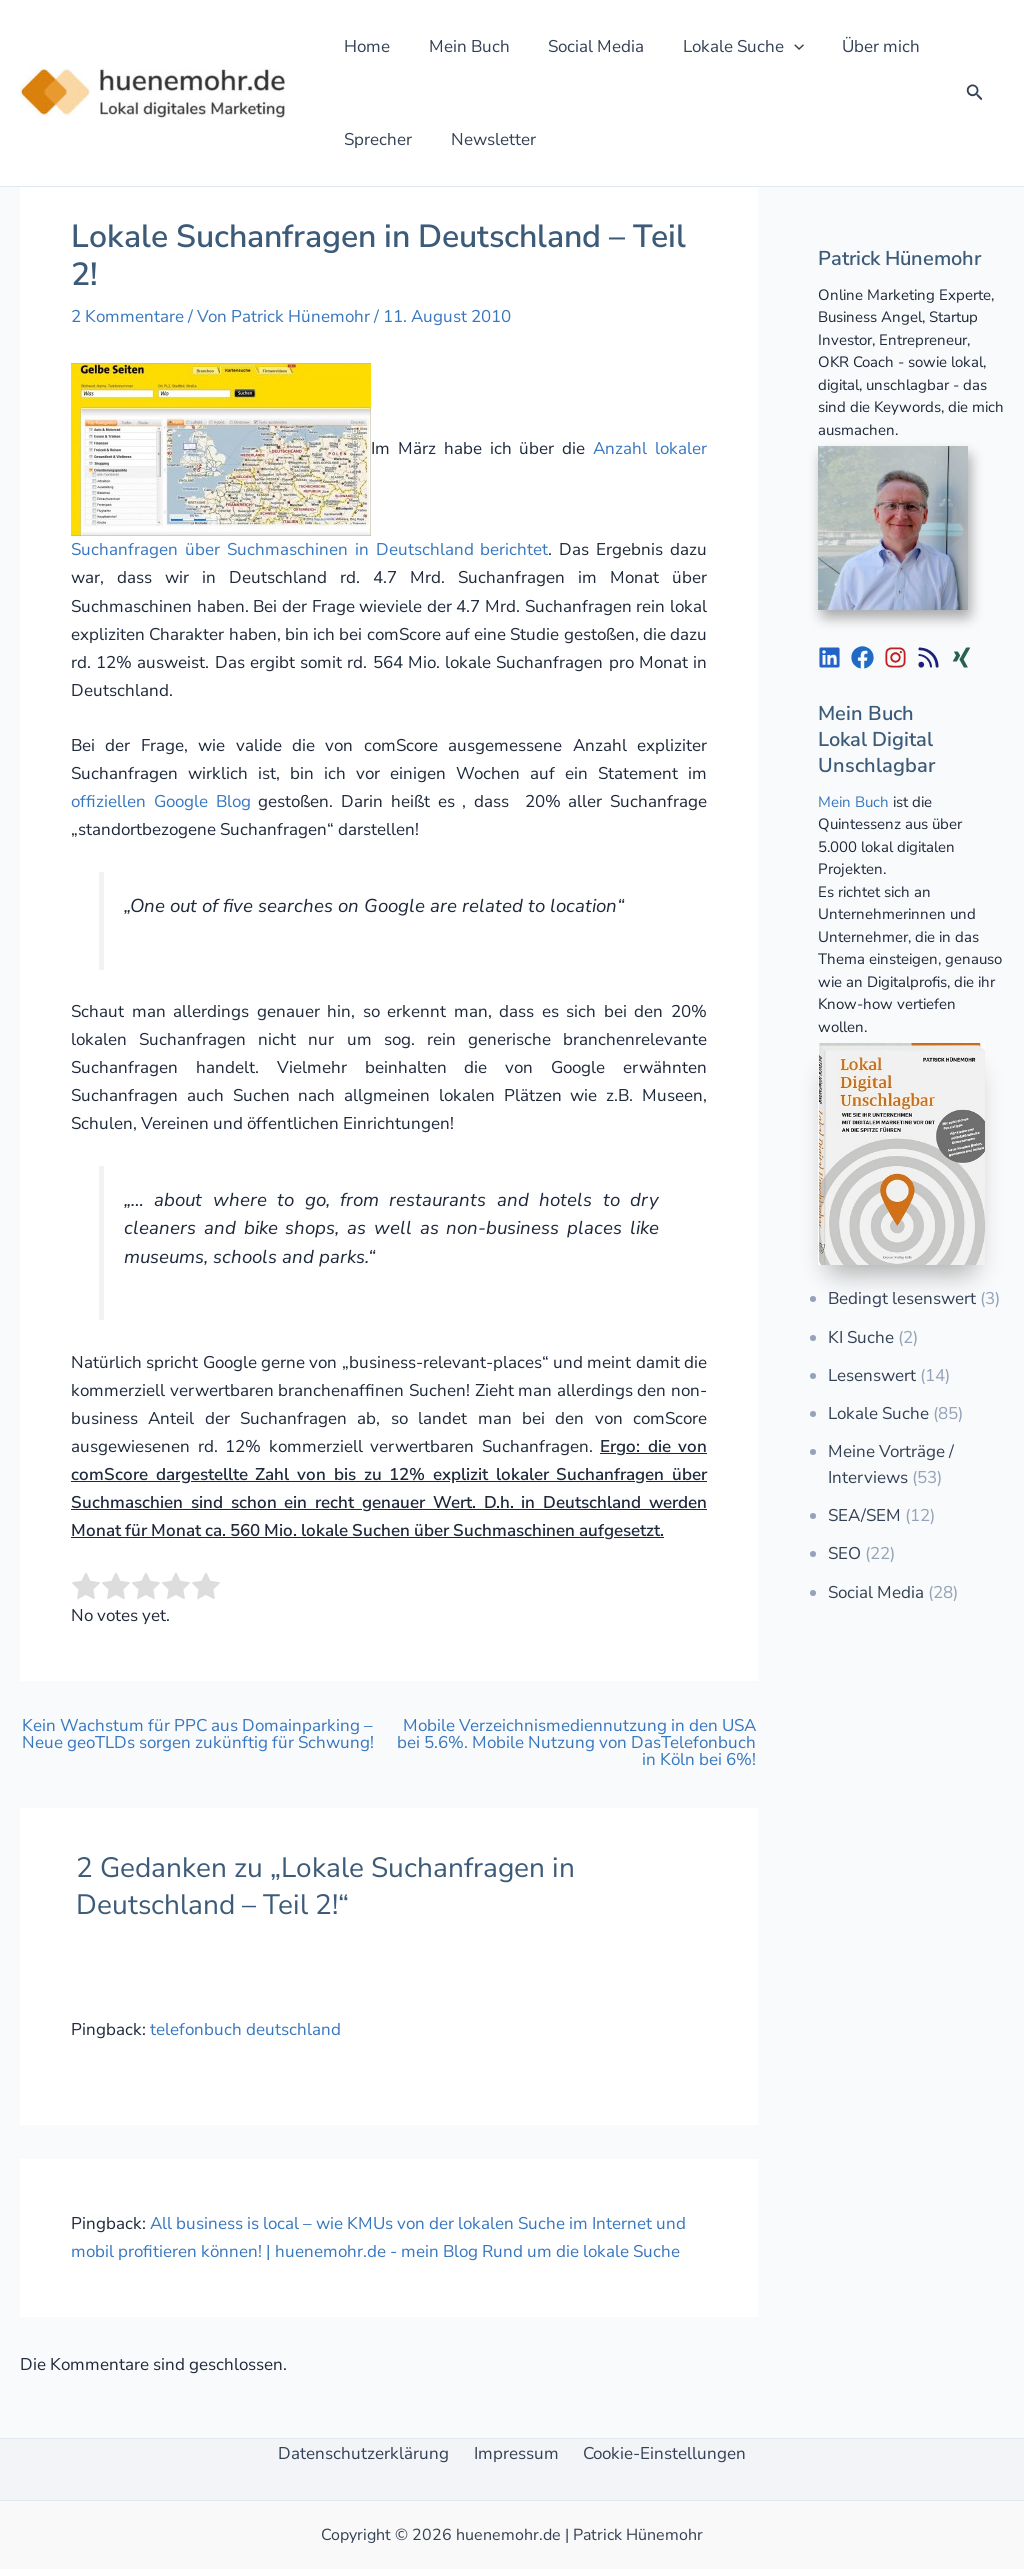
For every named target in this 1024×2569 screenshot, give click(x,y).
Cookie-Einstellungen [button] (657, 2453)
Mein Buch (462, 46)
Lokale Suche (878, 1413)
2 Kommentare (127, 316)
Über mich (861, 46)
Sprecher (376, 139)
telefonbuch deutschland (245, 2029)
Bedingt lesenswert (902, 1298)
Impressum (516, 2453)
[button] (778, 46)
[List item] (829, 657)
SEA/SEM (864, 1515)
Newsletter (486, 139)
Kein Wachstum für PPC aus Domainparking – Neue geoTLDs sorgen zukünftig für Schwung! (198, 1734)
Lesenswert (872, 1375)
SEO (844, 1553)
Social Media (585, 46)
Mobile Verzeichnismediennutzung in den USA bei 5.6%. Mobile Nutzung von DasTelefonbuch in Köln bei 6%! (576, 1742)
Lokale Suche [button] (727, 46)
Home (365, 46)
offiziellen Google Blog (161, 801)
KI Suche (861, 1337)
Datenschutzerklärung (371, 2453)
